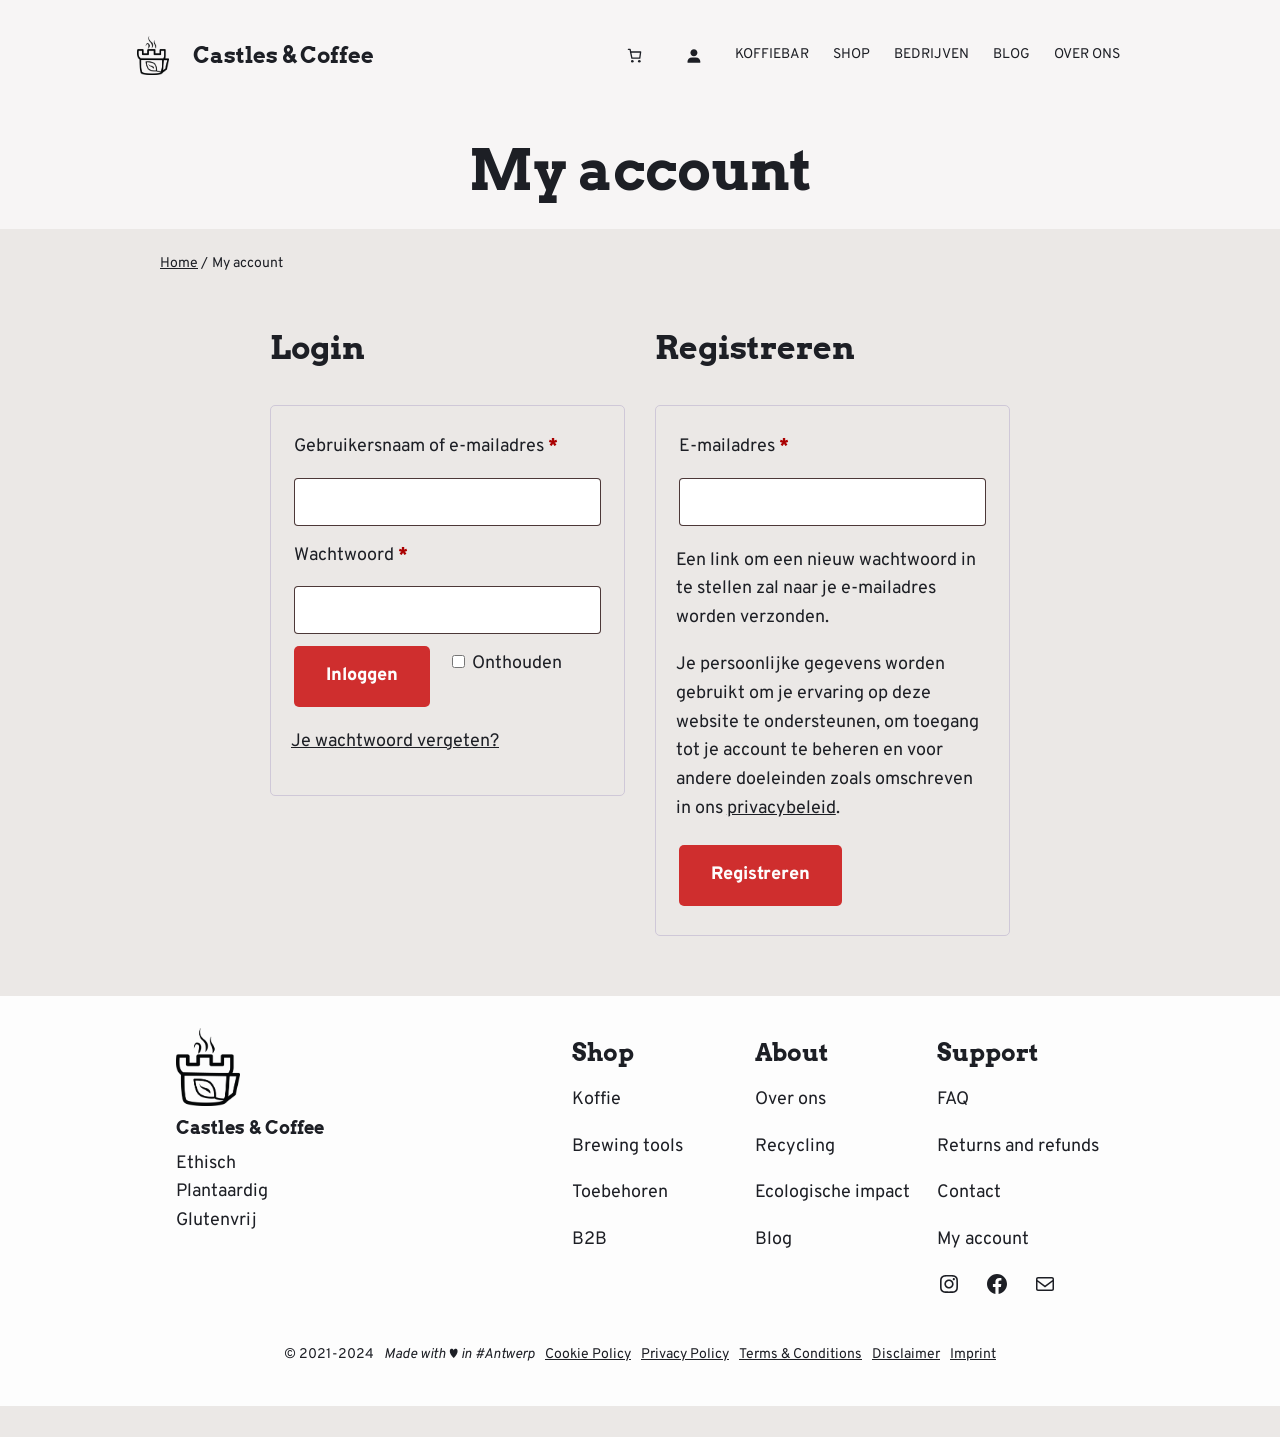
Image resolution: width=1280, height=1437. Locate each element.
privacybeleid (781, 808)
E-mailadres (762, 443)
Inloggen (362, 675)
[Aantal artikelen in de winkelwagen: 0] (634, 55)
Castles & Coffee (283, 55)
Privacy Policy (685, 1354)
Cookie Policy (588, 1354)
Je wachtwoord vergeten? (395, 741)
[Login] (693, 55)
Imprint (973, 1354)
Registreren (760, 874)
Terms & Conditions (800, 1354)
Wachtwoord (379, 552)
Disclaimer (906, 1354)
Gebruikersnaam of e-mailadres (447, 443)
